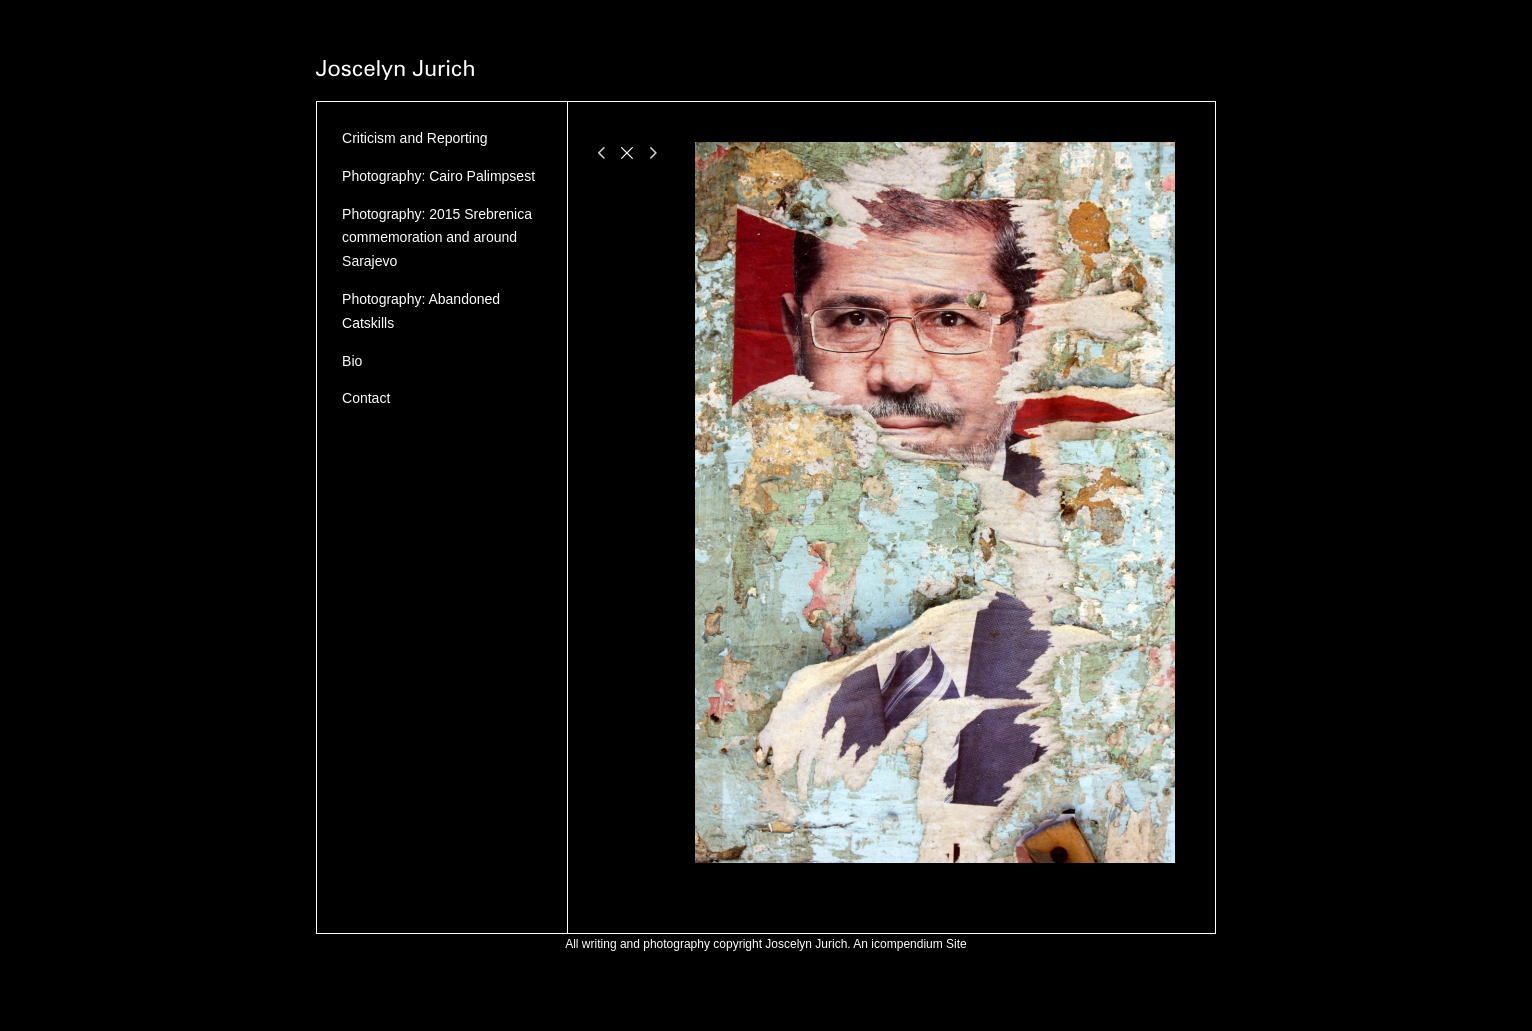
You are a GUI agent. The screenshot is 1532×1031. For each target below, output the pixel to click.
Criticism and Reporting (415, 138)
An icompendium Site (909, 944)
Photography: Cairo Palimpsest (438, 176)
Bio (352, 361)
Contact (366, 398)
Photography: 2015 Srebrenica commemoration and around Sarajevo (437, 238)
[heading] (395, 73)
